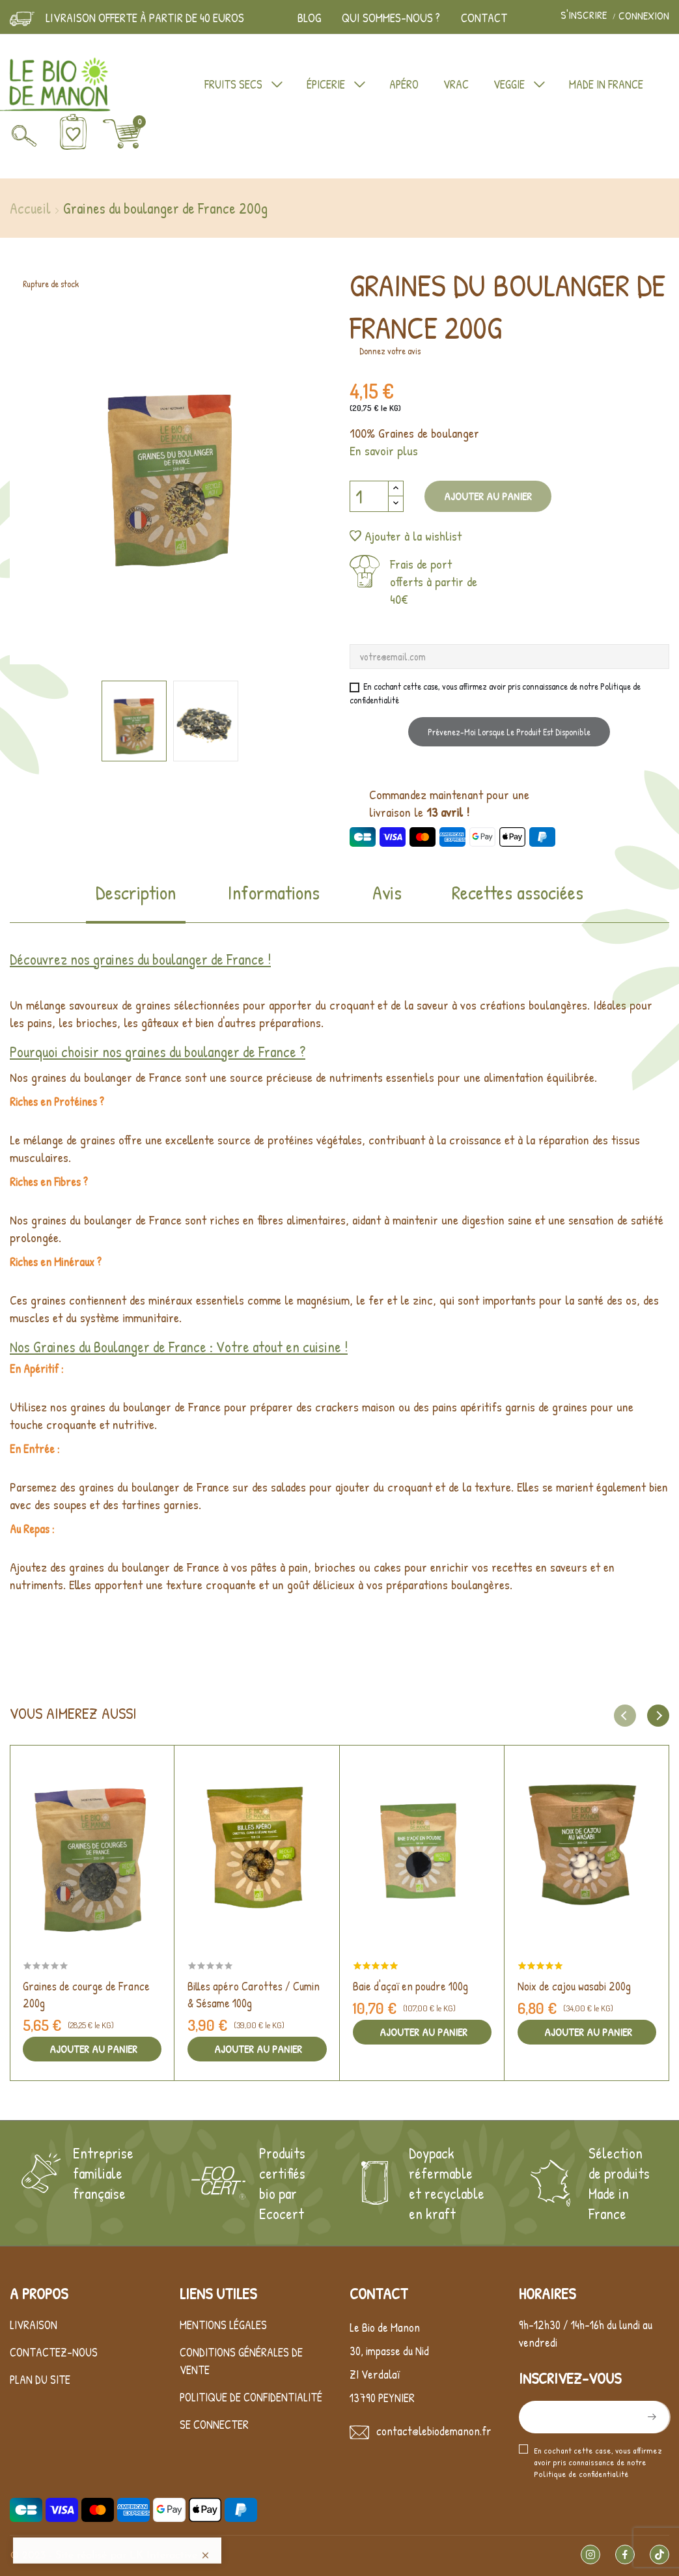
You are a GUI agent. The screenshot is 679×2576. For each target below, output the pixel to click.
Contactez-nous (54, 2352)
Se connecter (214, 2424)
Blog (309, 17)
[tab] (136, 901)
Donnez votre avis (390, 351)
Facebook (625, 2554)
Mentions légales (223, 2325)
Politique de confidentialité (251, 2397)
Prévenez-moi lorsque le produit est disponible (509, 732)
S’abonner (650, 2417)
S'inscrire (585, 15)
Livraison (33, 2325)
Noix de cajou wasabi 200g (574, 1986)
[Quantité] (369, 496)
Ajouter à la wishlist (406, 536)
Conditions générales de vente (241, 2361)
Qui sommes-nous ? (391, 17)
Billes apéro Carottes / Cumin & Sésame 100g (253, 1994)
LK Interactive (163, 2556)
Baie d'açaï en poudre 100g (410, 1986)
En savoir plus (384, 450)
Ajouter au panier (488, 495)
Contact (484, 17)
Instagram (590, 2554)
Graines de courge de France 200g (86, 1994)
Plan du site (40, 2379)
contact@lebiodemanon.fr (434, 2431)
